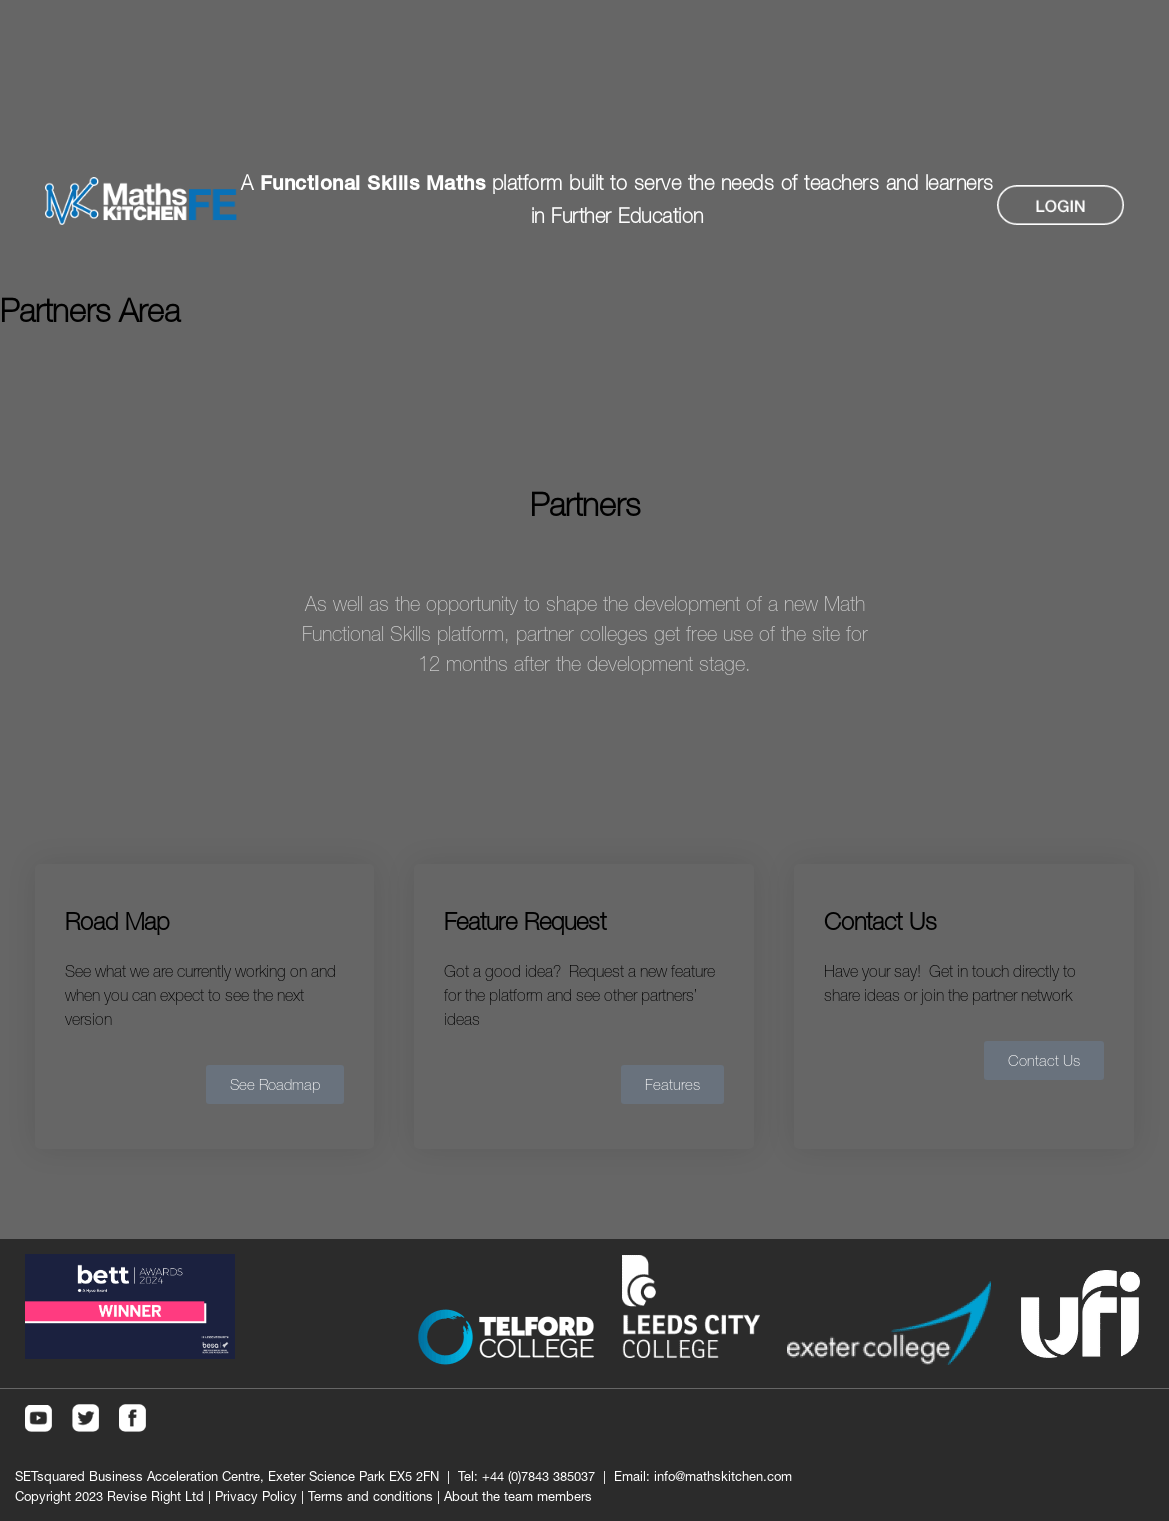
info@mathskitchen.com (723, 1476)
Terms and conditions (370, 1496)
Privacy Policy (256, 1496)
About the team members (518, 1496)
